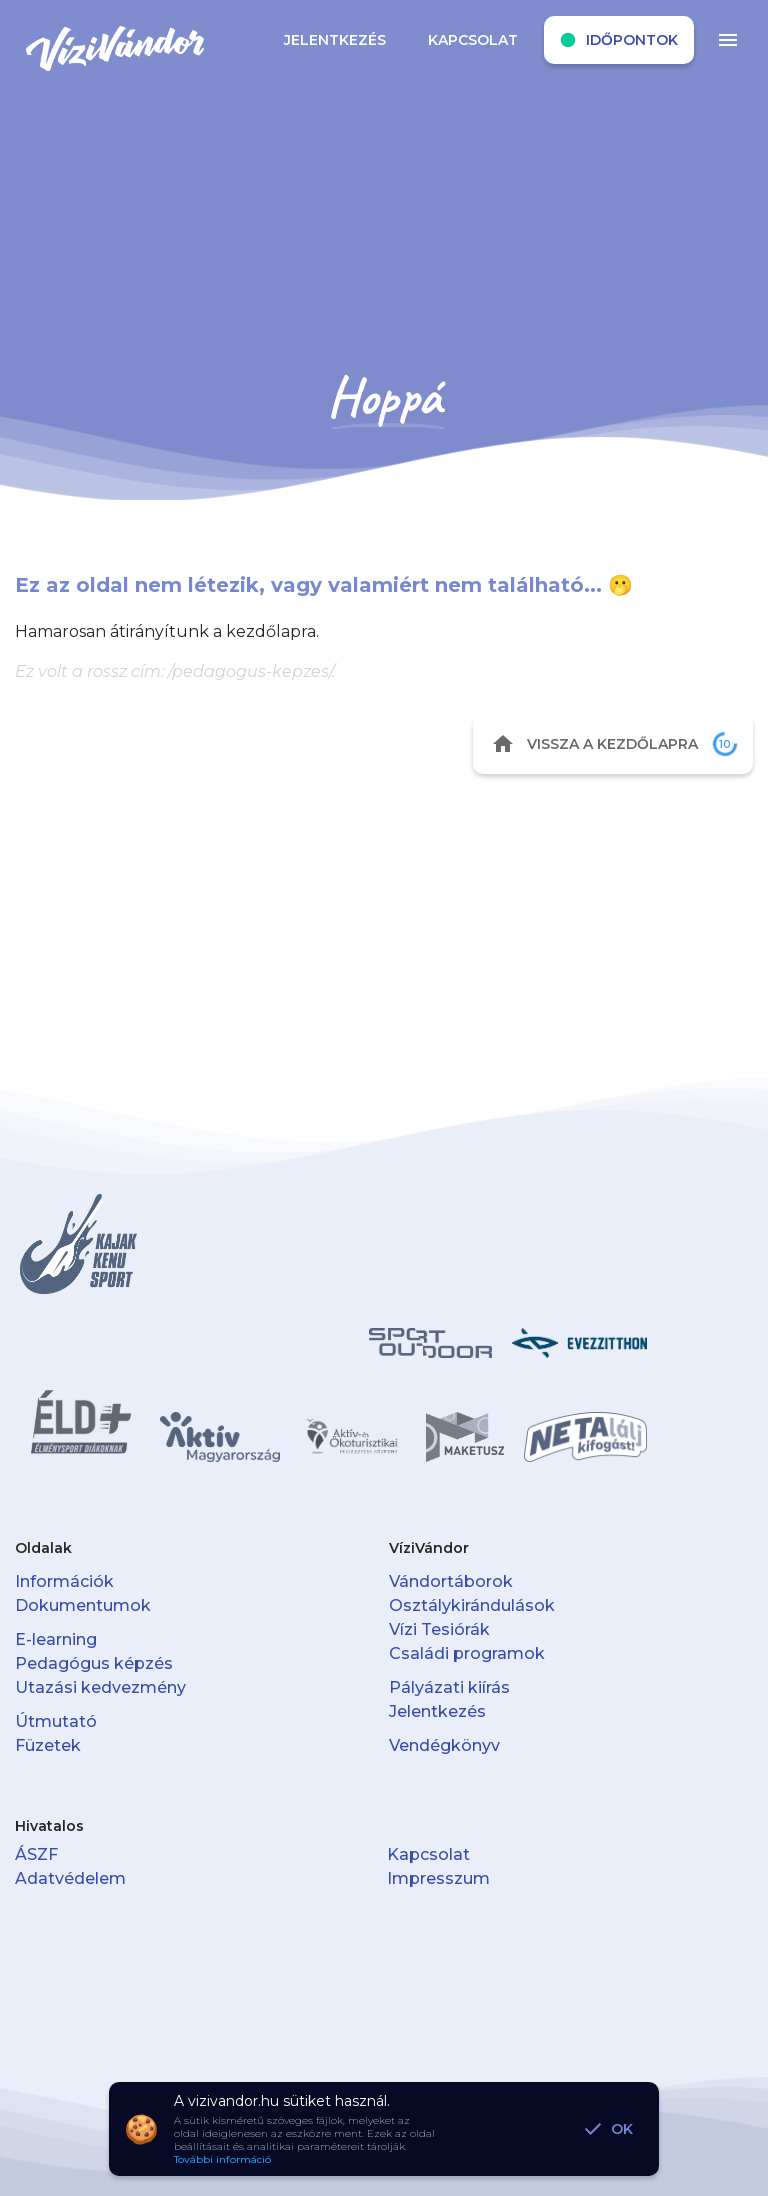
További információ (222, 2159)
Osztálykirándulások (472, 1605)
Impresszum (438, 1878)
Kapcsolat (428, 1854)
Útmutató (56, 1721)
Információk (64, 1581)
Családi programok (467, 1653)
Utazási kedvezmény (100, 1687)
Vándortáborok (451, 1581)
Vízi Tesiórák (439, 1629)
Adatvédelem (70, 1878)
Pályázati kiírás (449, 1687)
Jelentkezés (437, 1711)
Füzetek (48, 1745)
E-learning (56, 1639)
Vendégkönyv (444, 1745)
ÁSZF (36, 1854)
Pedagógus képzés (94, 1663)
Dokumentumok (83, 1605)
